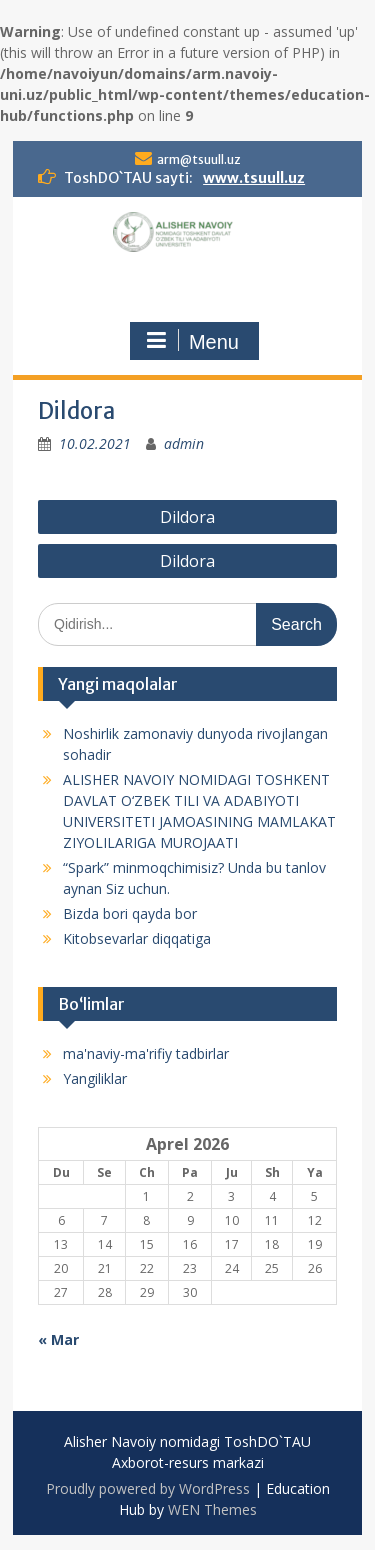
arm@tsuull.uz (199, 159)
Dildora (187, 517)
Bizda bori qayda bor (130, 913)
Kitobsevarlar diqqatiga (137, 938)
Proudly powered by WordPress (148, 1488)
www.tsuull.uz (254, 178)
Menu (192, 341)
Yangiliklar (95, 1078)
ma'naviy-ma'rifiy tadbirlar (146, 1053)
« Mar (58, 1339)
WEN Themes (212, 1509)
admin (184, 443)
